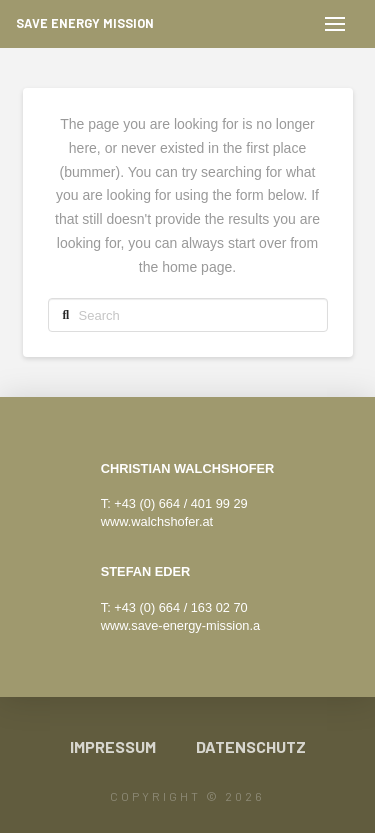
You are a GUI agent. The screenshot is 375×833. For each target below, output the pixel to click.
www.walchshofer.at (157, 521)
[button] (335, 24)
